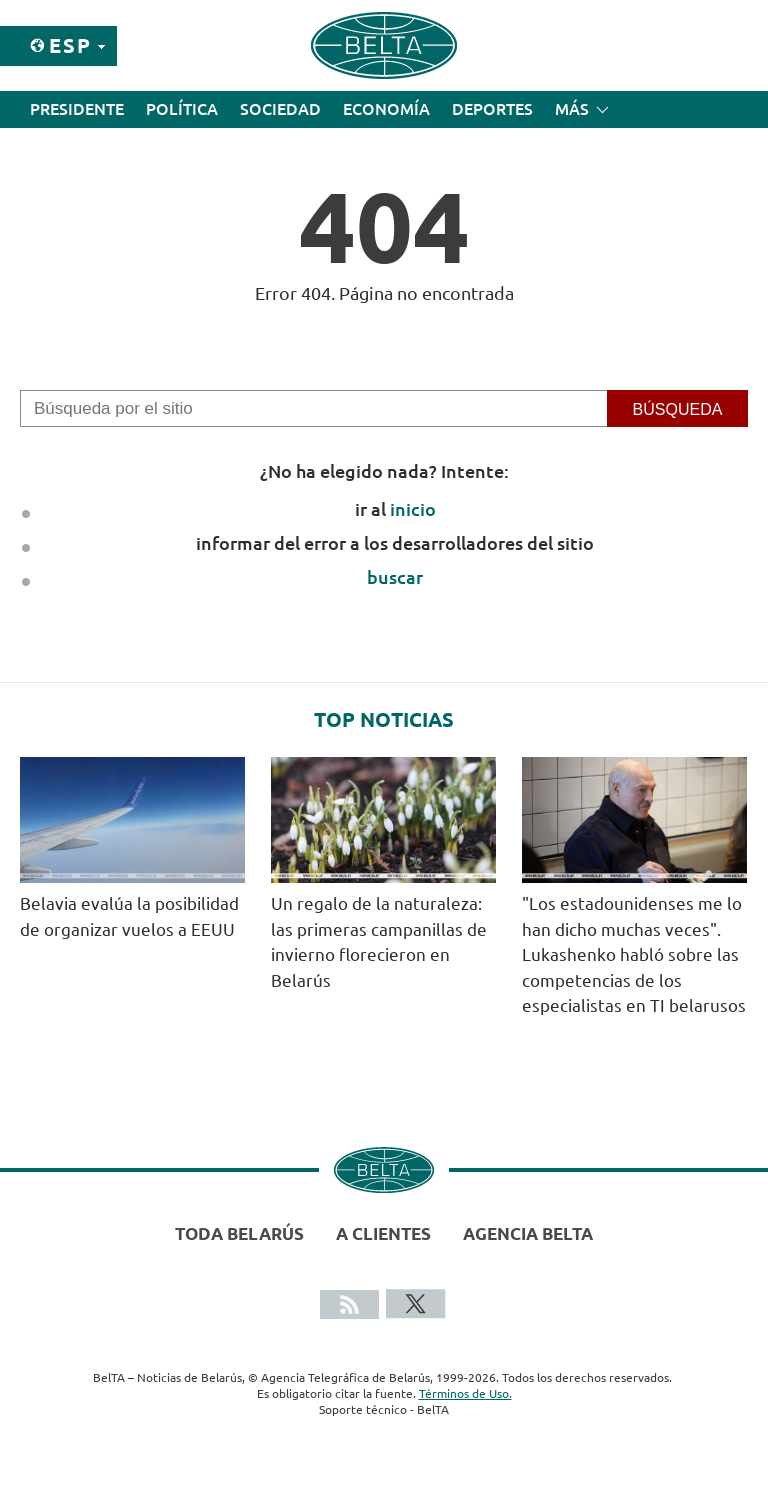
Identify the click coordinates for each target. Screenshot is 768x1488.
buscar (395, 577)
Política (182, 109)
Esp (70, 45)
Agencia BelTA (528, 1233)
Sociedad (280, 109)
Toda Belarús (239, 1233)
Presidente (77, 109)
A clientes (383, 1233)
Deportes (492, 109)
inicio (413, 509)
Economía (386, 109)
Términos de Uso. (465, 1393)
